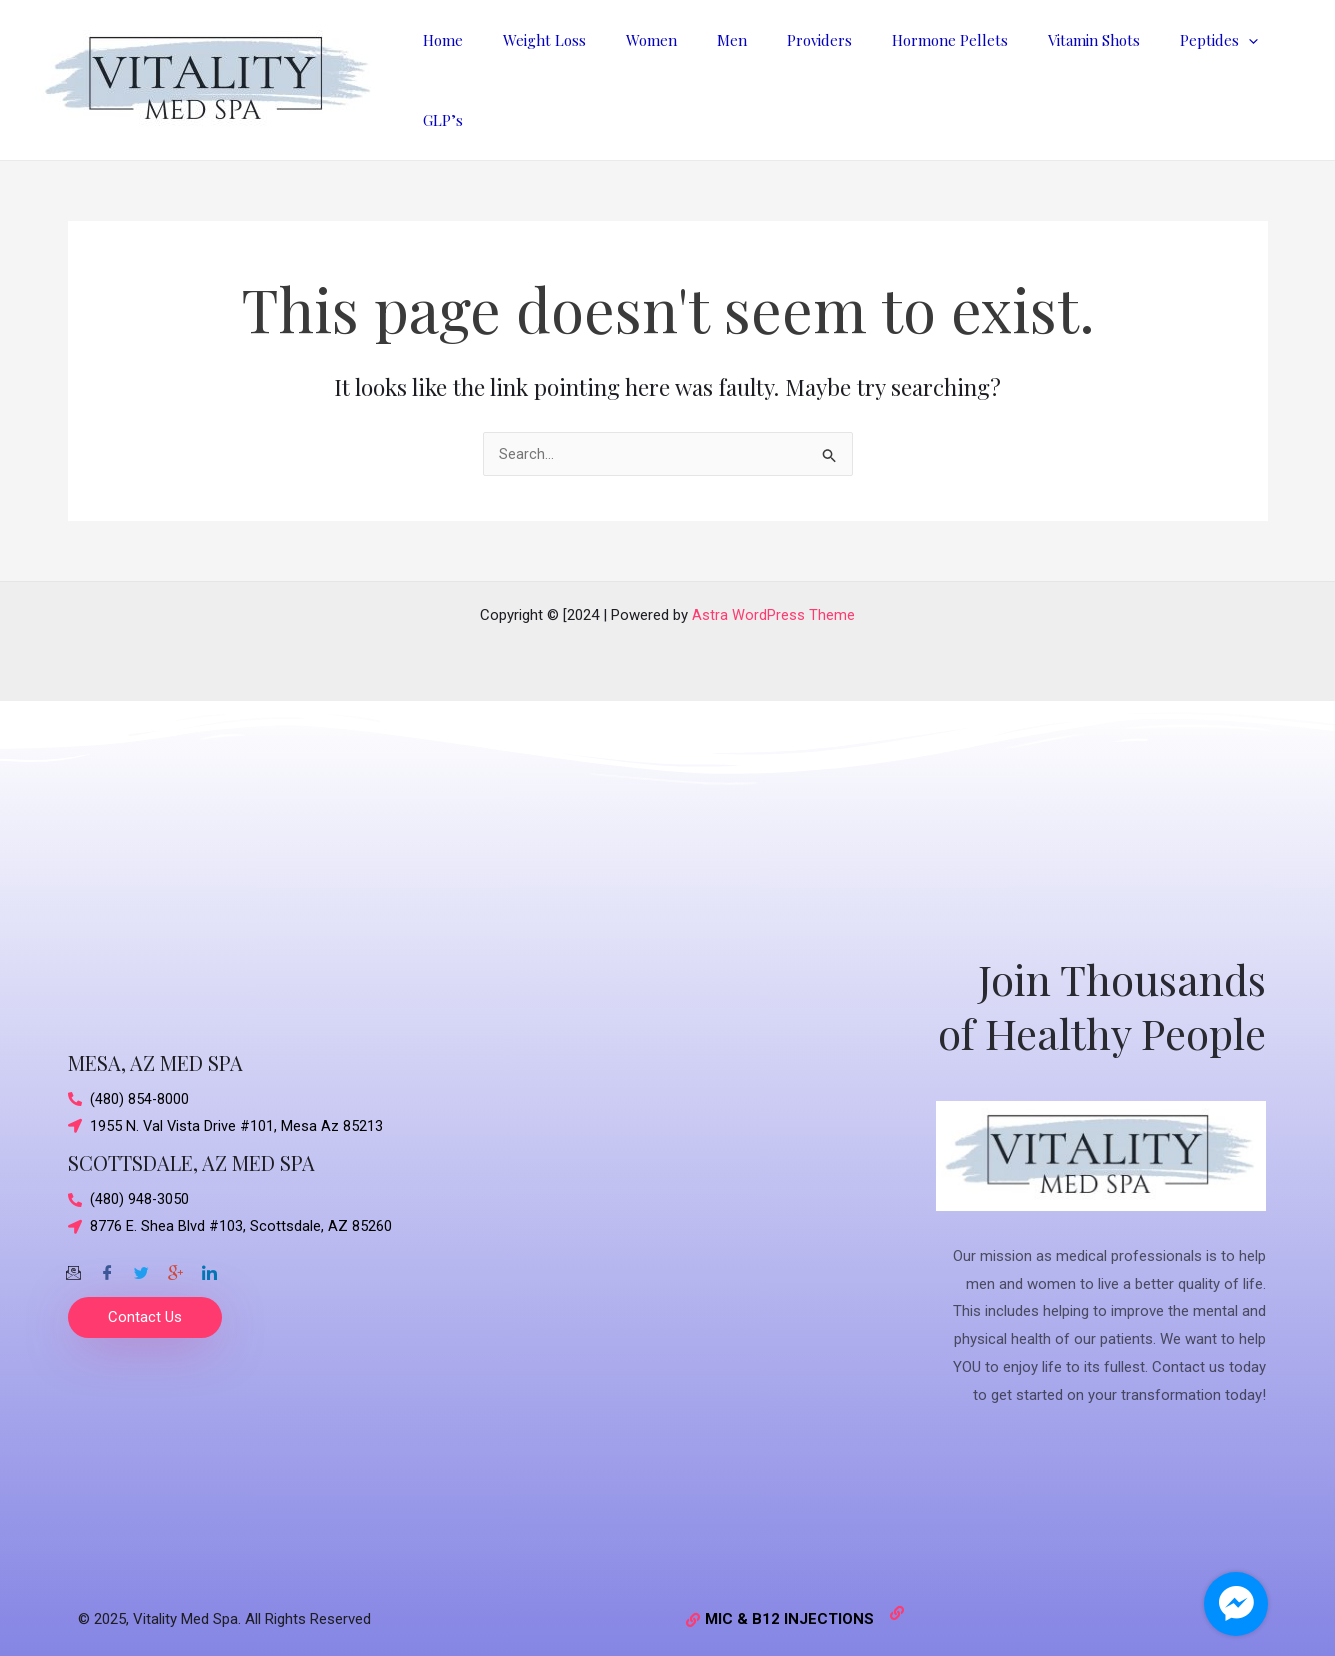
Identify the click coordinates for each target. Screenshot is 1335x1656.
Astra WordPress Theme (773, 601)
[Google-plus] (175, 1253)
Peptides (1176, 73)
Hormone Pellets (927, 73)
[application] (1205, 73)
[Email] (73, 1253)
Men (729, 73)
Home (470, 73)
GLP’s (1265, 73)
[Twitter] (141, 1253)
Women (658, 73)
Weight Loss (561, 73)
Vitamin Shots (1061, 73)
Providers (806, 73)
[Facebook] (107, 1253)
